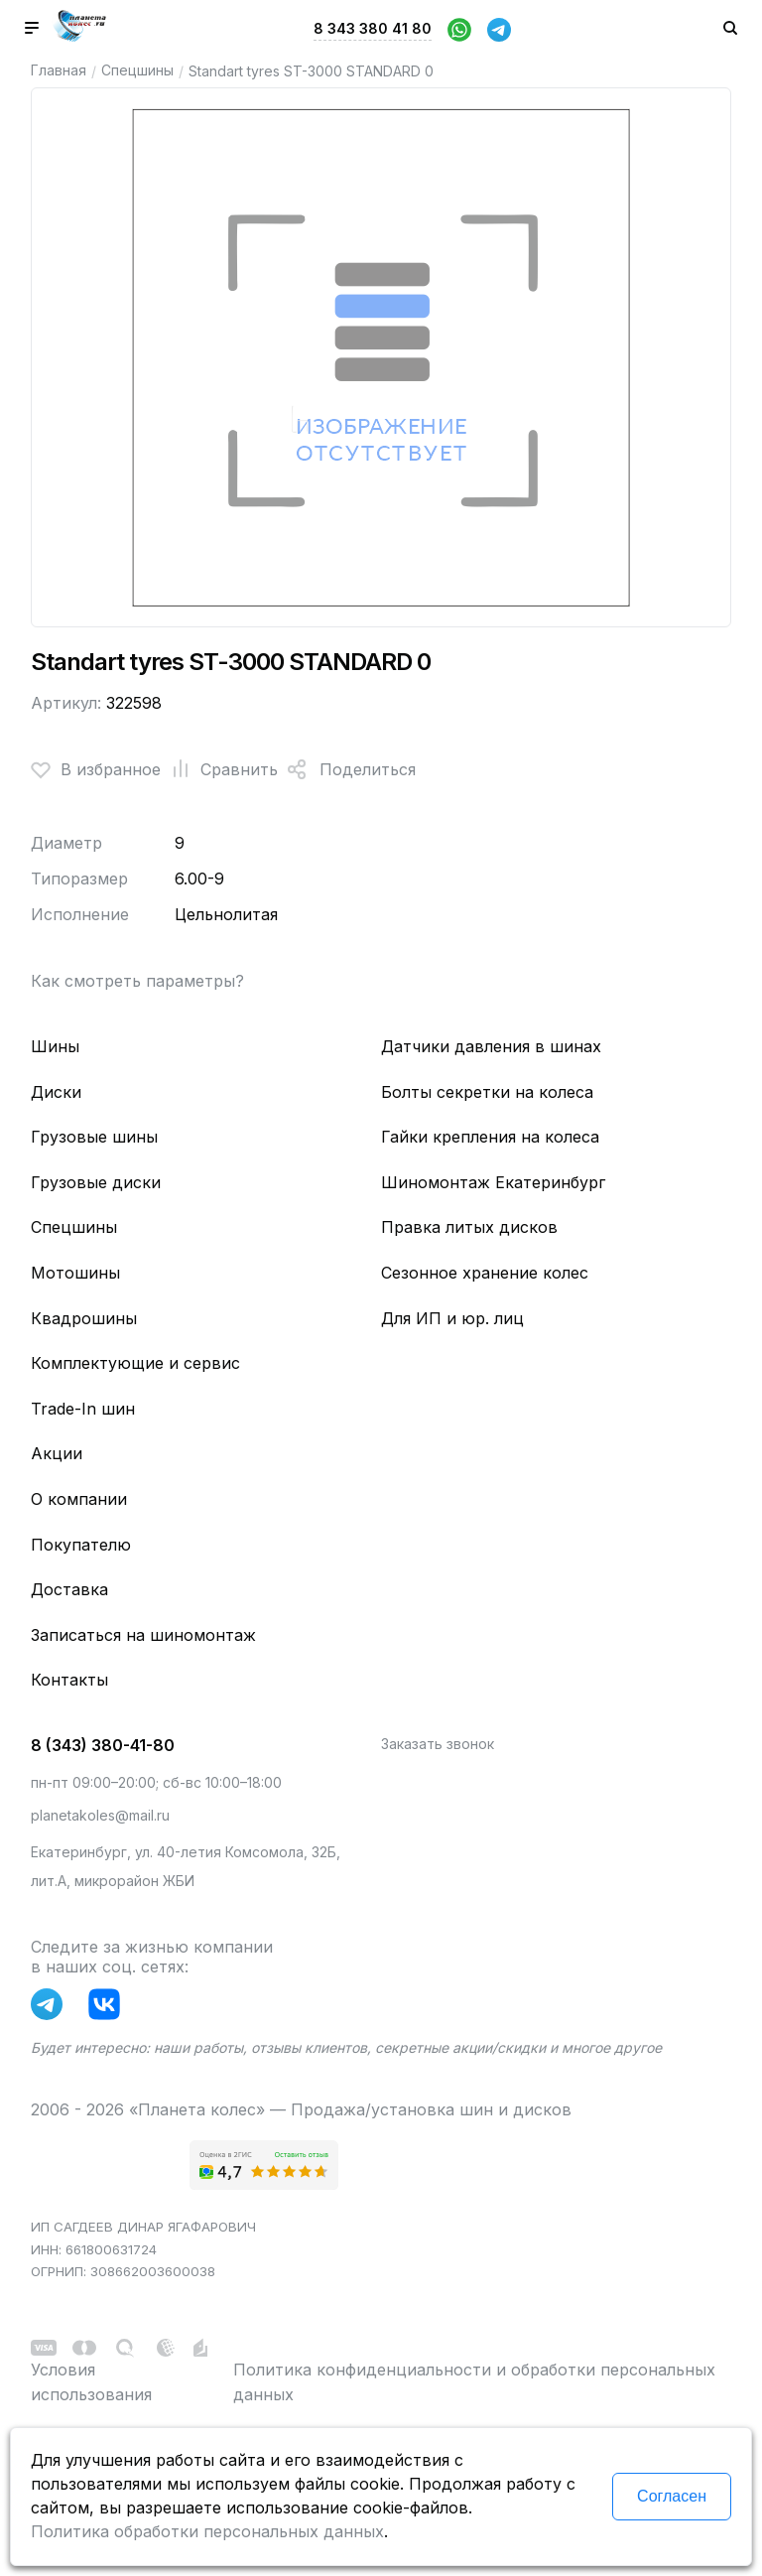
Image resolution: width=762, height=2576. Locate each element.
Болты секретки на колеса (487, 1092)
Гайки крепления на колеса (490, 1137)
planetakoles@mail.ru (100, 1815)
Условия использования (91, 2382)
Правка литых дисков (469, 1227)
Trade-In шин (83, 1409)
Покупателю (81, 1545)
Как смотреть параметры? (137, 981)
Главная (58, 70)
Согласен (671, 2496)
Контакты (69, 1680)
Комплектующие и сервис (135, 1363)
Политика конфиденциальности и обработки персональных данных (474, 2382)
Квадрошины (84, 1318)
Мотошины (75, 1273)
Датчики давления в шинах (491, 1046)
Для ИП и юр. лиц (452, 1318)
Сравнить (219, 769)
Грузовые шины (94, 1137)
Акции (56, 1453)
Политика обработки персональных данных (207, 2531)
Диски (56, 1092)
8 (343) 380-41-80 (103, 1745)
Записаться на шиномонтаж (143, 1635)
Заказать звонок (437, 1743)
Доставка (69, 1589)
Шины (55, 1046)
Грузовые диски (96, 1182)
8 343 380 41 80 (373, 28)
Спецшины (137, 70)
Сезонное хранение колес (484, 1273)
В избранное (96, 769)
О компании (79, 1499)
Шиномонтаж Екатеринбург (493, 1182)
